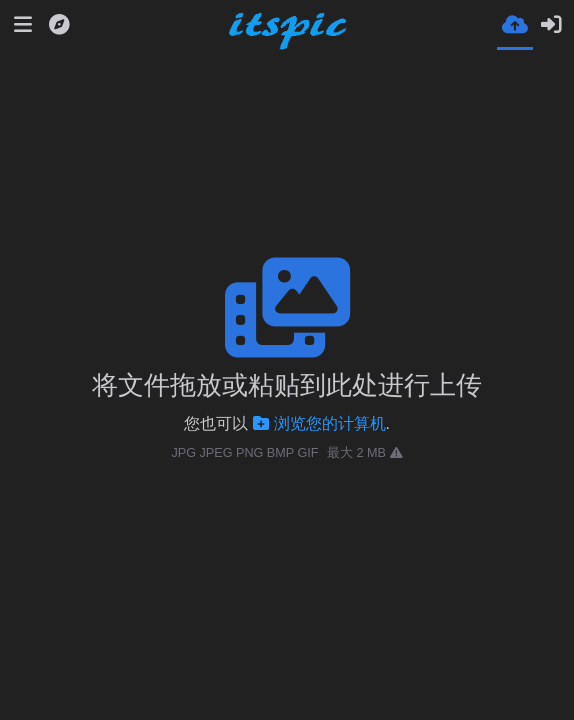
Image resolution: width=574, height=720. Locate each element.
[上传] (515, 23)
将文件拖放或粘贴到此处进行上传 (287, 385)
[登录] (551, 25)
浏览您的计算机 (319, 423)
